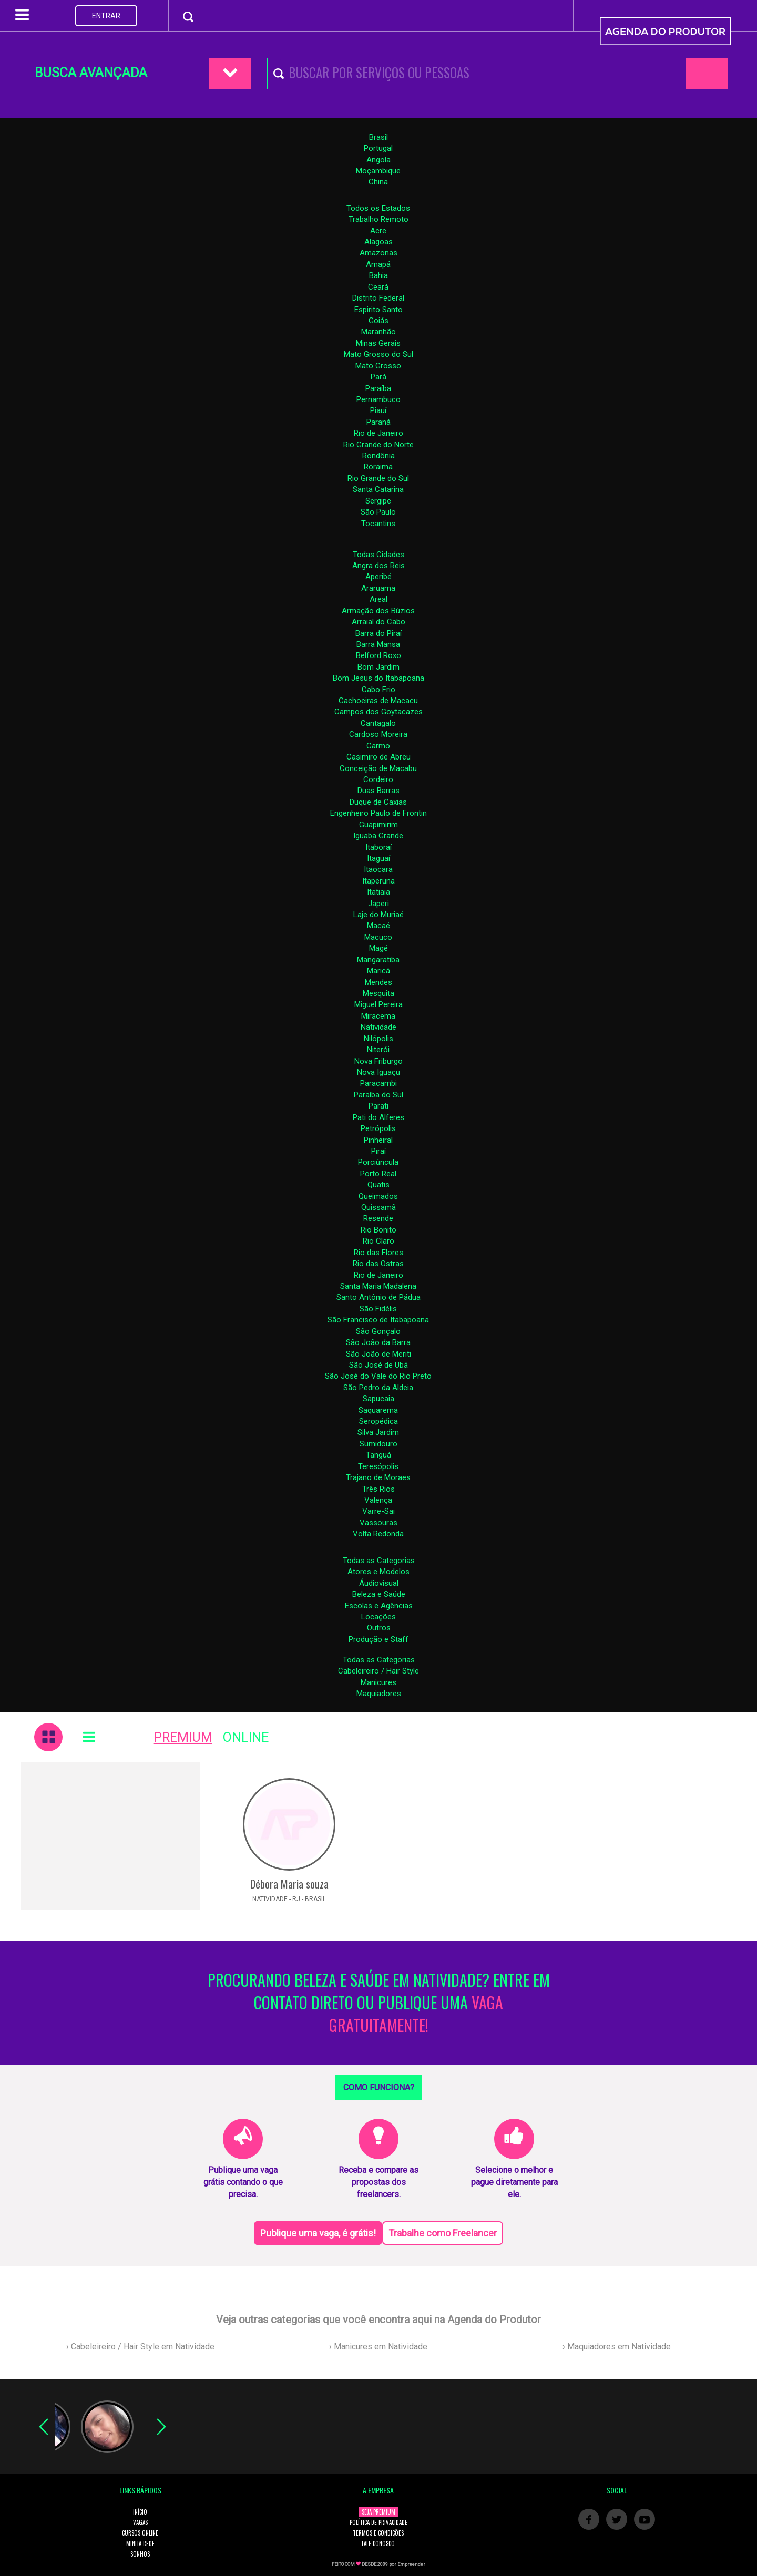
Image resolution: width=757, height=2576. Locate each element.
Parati (378, 1106)
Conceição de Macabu (378, 768)
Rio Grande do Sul (378, 478)
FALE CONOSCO (378, 2543)
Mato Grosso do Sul (378, 354)
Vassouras (378, 1522)
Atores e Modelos (378, 1571)
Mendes (378, 982)
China (378, 182)
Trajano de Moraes (378, 1477)
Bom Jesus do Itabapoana (378, 678)
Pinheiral (378, 1140)
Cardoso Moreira (378, 734)
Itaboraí (378, 847)
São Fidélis (378, 1308)
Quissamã (378, 1207)
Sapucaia (378, 1398)
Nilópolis (378, 1038)
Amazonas (378, 253)
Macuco (378, 937)
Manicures (378, 1682)
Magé (378, 948)
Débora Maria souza (289, 1884)
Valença (378, 1500)
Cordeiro (378, 779)
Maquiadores (378, 1693)
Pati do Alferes (378, 1117)
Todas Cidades (378, 554)
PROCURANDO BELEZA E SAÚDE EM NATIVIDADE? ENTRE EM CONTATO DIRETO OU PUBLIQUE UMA (379, 2003)
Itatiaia (378, 892)
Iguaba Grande (378, 835)
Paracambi (378, 1083)
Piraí (378, 1151)
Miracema (378, 1016)
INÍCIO (140, 2512)
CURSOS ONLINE (140, 2533)
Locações (378, 1616)
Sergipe (378, 501)
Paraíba (378, 388)
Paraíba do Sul (378, 1095)
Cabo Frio (378, 689)
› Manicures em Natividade (378, 2347)
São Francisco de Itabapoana (378, 1320)
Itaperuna (378, 881)
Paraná (378, 422)
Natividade (378, 1027)
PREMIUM (183, 1737)
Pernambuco (378, 399)
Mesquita (378, 993)
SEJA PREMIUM (378, 2512)
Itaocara (378, 869)
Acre (378, 230)
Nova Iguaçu (378, 1072)
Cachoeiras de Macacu (378, 700)
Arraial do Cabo (378, 622)
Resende (378, 1218)
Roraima (378, 466)
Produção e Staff (378, 1639)
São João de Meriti (378, 1354)
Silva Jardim (378, 1432)
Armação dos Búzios (378, 610)
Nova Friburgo (378, 1061)
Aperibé (378, 576)
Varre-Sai (378, 1511)
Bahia (378, 275)
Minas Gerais (378, 343)
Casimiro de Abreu (378, 757)
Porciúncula (378, 1162)
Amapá (378, 264)
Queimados (378, 1196)
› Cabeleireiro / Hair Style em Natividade (140, 2347)
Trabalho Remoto (378, 219)
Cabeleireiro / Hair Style (378, 1671)
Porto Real (378, 1173)
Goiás (378, 320)
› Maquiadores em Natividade (616, 2347)
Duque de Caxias (378, 802)
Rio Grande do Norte (378, 444)
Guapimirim (378, 824)
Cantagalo (378, 723)
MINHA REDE (140, 2543)
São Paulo (378, 512)
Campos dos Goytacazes (378, 711)
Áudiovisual (378, 1583)
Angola (378, 160)
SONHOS (140, 2554)
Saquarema (378, 1410)
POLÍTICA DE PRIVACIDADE (378, 2522)
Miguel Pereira (378, 1004)
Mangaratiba (378, 959)
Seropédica (378, 1421)
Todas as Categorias (379, 1560)
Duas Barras (378, 790)
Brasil (378, 137)
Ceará (378, 287)
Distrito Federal (378, 298)
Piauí (378, 410)
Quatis (378, 1184)
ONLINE (246, 1737)
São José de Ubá (378, 1365)
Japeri (378, 903)
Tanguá (378, 1455)
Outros (379, 1628)
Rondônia (378, 455)
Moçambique (378, 171)
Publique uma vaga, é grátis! (318, 2233)
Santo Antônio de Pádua (378, 1297)
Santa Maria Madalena (378, 1286)
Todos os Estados (378, 208)
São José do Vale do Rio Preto (378, 1376)
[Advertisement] (110, 1836)
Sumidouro (378, 1444)
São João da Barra (378, 1342)
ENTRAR (106, 16)
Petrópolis (378, 1128)
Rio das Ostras (378, 1263)
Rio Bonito (378, 1230)
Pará (378, 377)
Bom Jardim (378, 667)
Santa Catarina (378, 489)
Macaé (378, 925)
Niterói (378, 1049)
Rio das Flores (378, 1252)
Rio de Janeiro (378, 433)
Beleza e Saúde (378, 1594)
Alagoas (378, 242)
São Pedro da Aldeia (378, 1387)
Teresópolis (378, 1466)
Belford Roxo (378, 655)
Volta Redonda (378, 1533)
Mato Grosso (378, 366)
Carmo (378, 746)
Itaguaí (378, 858)
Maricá (378, 971)
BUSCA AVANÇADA (91, 72)
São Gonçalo (378, 1331)
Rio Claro (378, 1241)
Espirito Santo (378, 309)
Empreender (411, 2564)
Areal (378, 599)
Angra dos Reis (378, 565)
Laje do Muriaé (378, 914)
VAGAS (140, 2522)
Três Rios (378, 1489)
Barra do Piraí (378, 633)
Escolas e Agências (379, 1605)
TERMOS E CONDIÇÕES (378, 2533)
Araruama (378, 588)
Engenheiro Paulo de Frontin (378, 813)
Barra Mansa (378, 644)
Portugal (378, 148)
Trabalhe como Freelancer (442, 2233)
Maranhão (378, 331)
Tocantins (378, 523)
